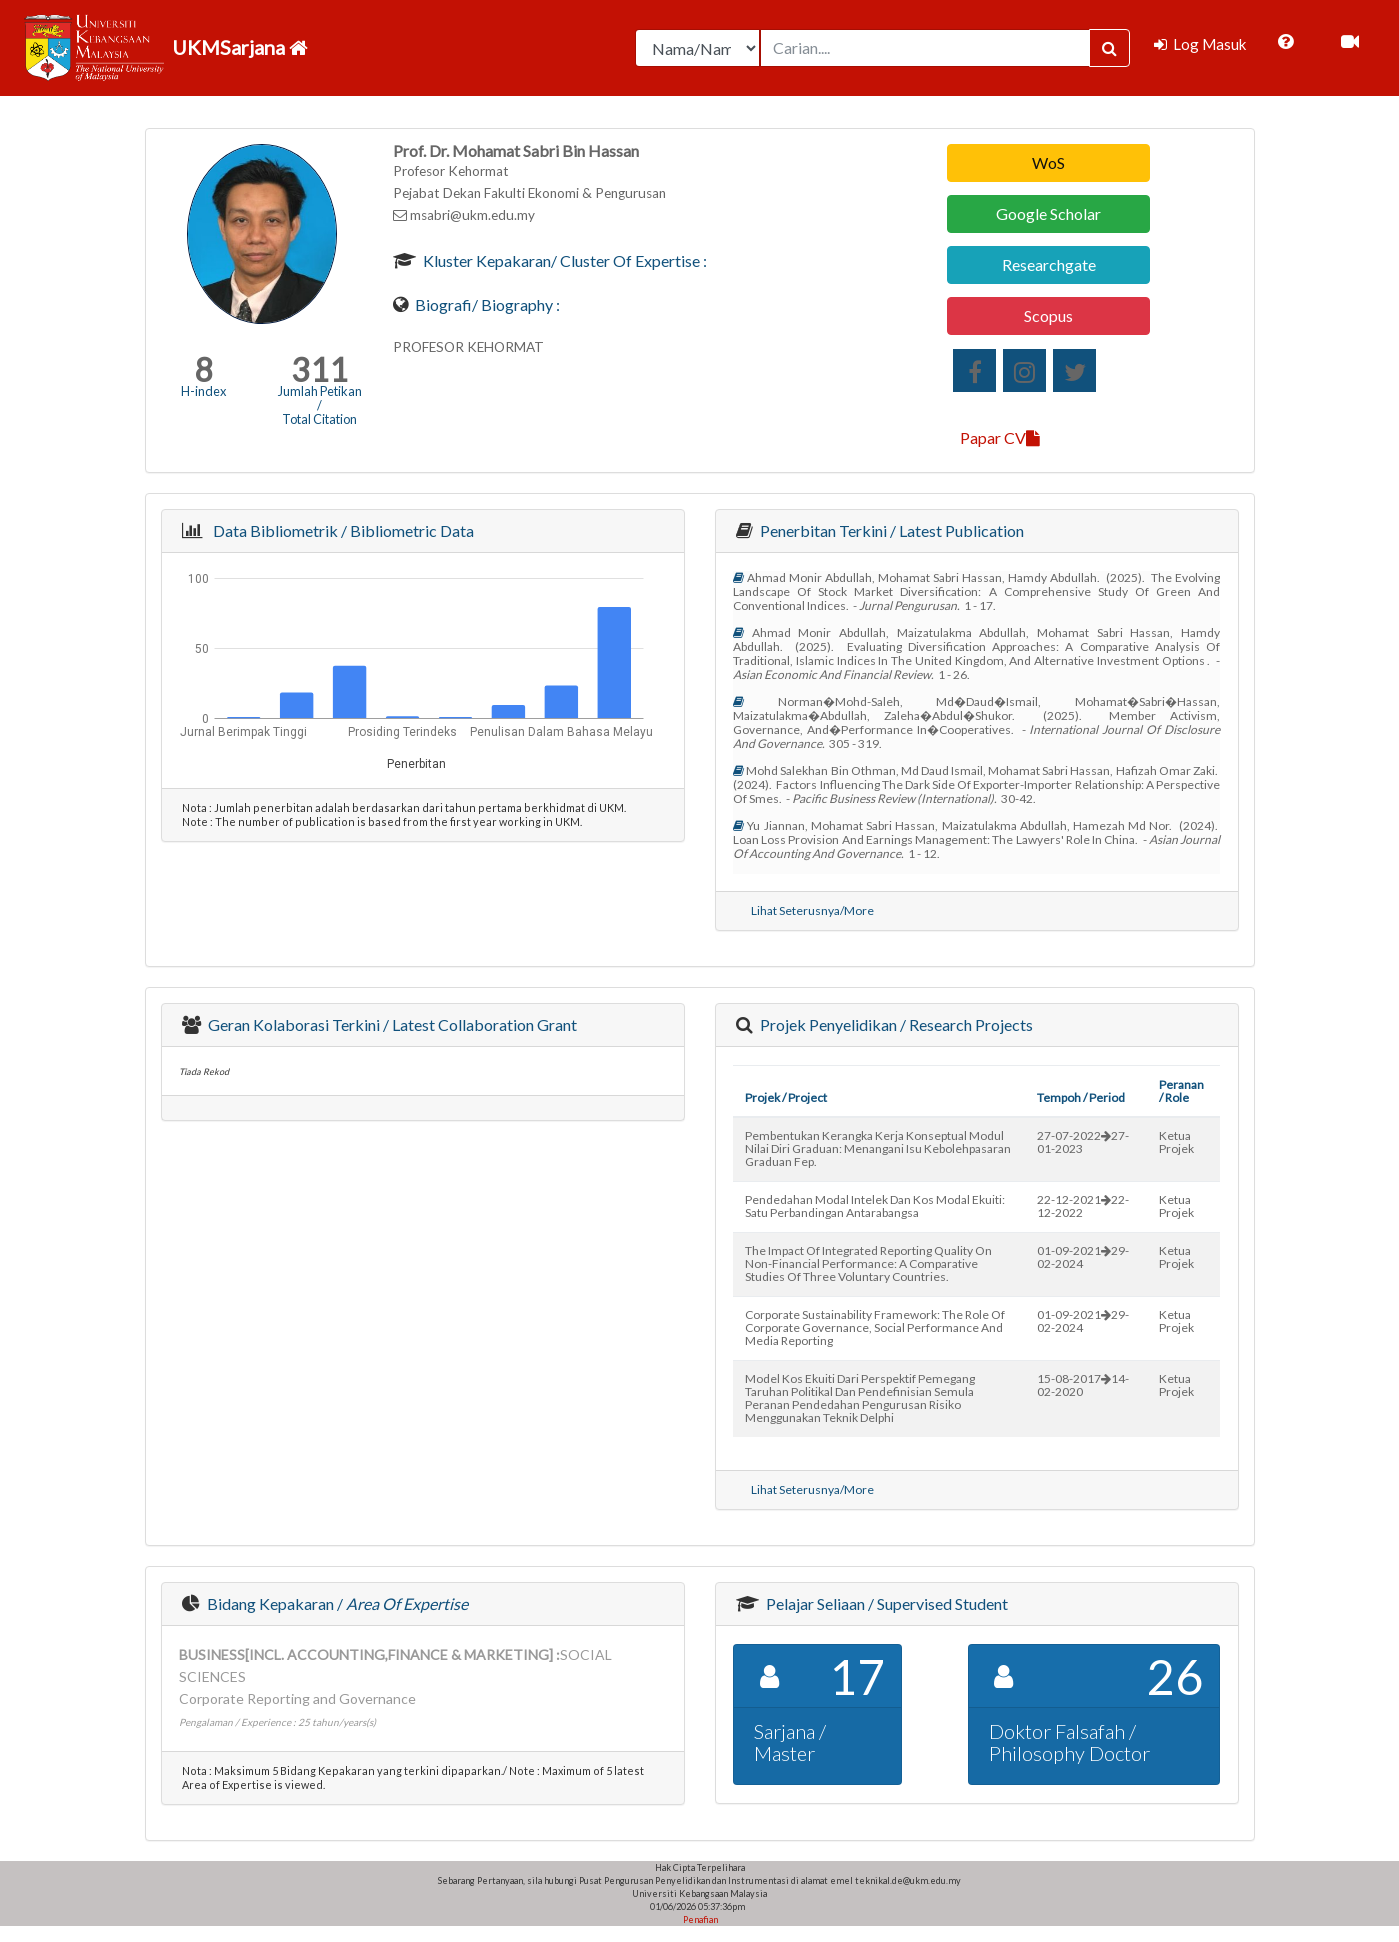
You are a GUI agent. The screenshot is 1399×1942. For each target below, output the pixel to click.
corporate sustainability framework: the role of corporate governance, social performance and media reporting (875, 1327)
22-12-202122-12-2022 (1083, 1206)
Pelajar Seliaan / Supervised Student (885, 1603)
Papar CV (1000, 437)
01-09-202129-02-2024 (1083, 1257)
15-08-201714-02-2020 (1083, 1385)
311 (319, 369)
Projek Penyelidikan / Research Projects (895, 1024)
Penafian (699, 1919)
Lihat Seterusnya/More (812, 910)
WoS (1048, 162)
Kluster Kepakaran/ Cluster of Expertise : (563, 260)
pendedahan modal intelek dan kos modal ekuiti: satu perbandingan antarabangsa (875, 1206)
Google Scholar (1048, 213)
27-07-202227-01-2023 (1083, 1142)
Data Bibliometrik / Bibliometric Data (340, 530)
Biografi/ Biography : (486, 304)
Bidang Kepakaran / (336, 1603)
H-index (203, 391)
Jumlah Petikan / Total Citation (320, 405)
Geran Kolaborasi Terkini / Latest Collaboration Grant (391, 1024)
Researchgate (1049, 264)
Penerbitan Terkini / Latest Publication (890, 530)
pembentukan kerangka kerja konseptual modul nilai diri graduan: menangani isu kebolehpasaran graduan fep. (878, 1148)
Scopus (1048, 315)
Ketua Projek (1176, 1142)
